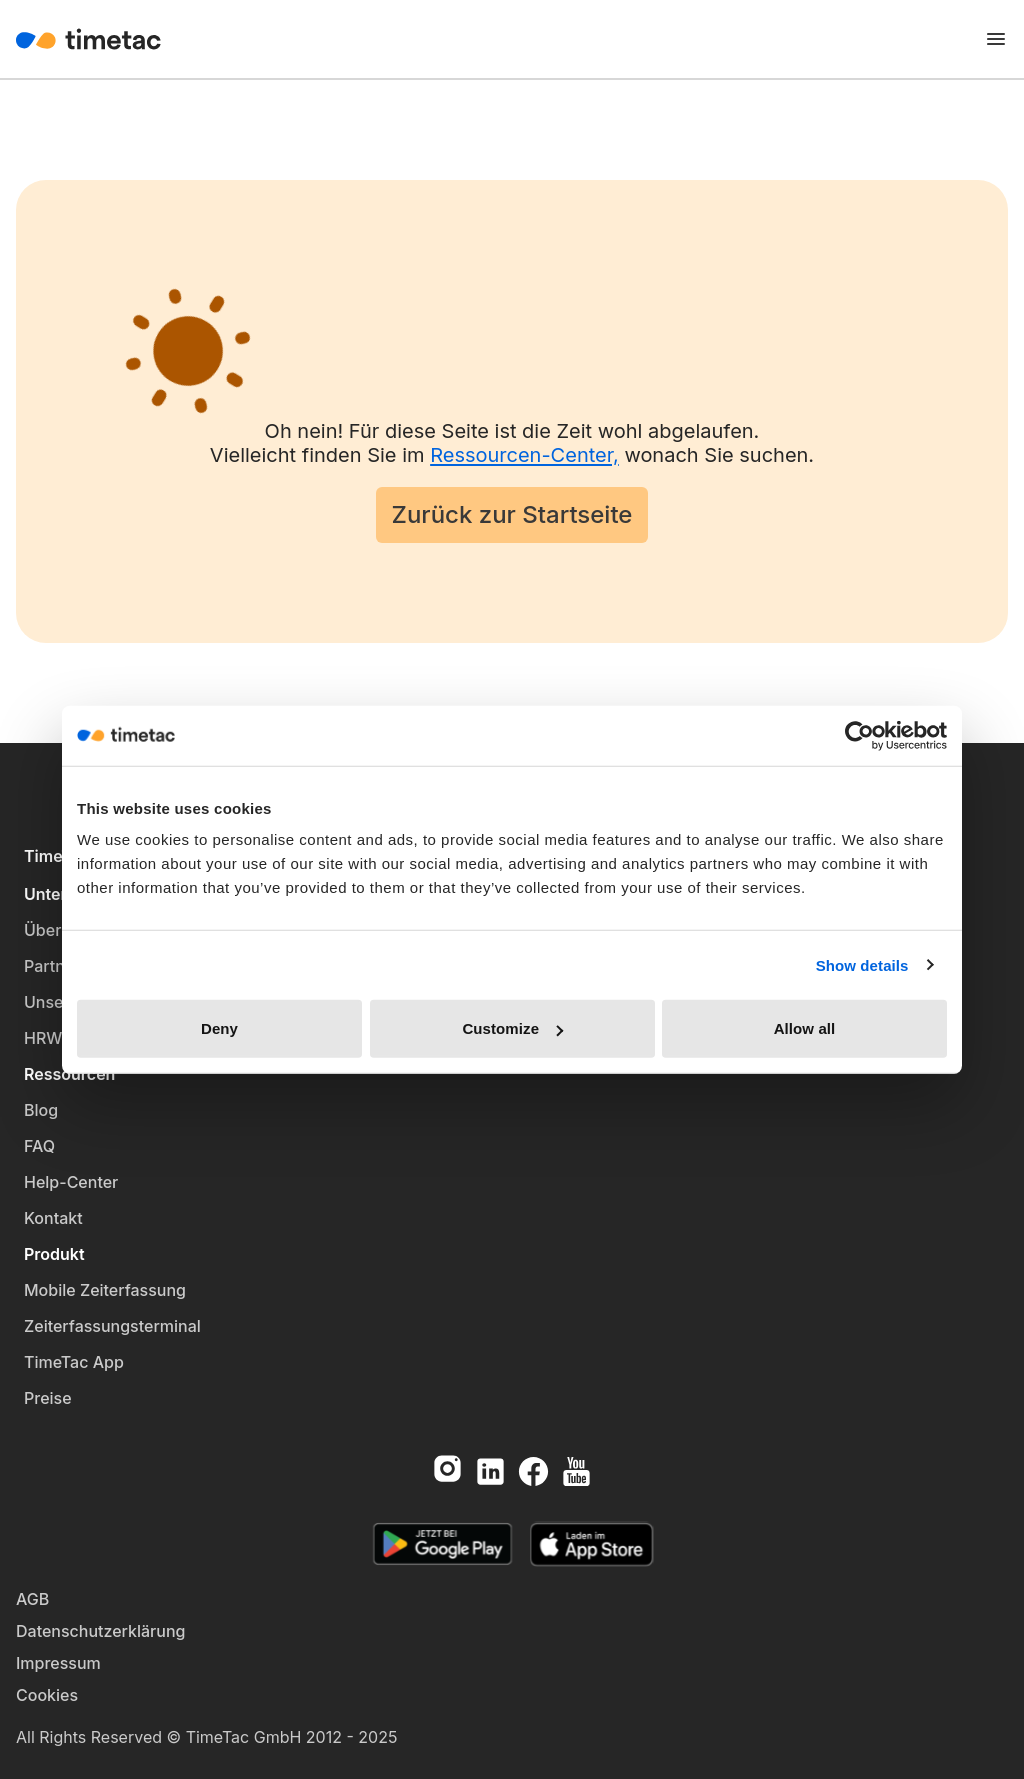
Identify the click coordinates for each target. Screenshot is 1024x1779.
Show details (862, 964)
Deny (219, 1028)
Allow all (805, 1028)
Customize (512, 1028)
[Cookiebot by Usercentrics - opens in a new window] (859, 735)
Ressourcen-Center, (524, 455)
